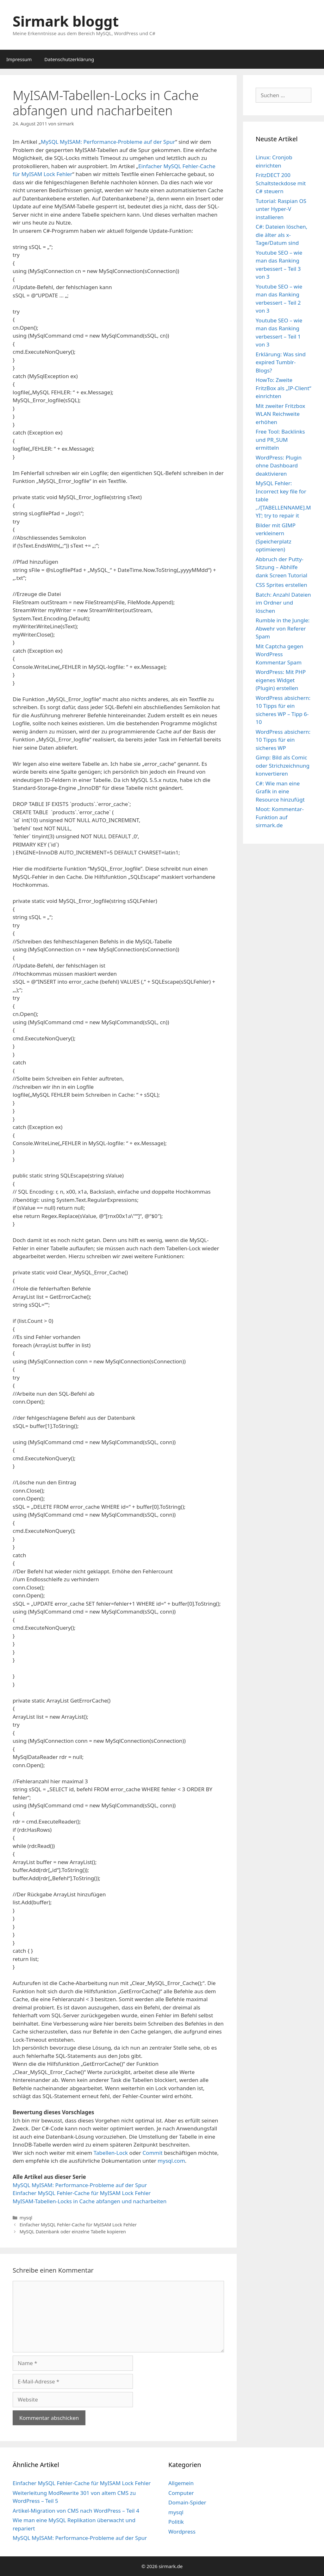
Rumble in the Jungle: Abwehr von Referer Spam (282, 628)
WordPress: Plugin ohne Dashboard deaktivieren (279, 465)
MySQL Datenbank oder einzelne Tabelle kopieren (73, 2232)
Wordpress (182, 2531)
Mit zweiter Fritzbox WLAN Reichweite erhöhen (280, 414)
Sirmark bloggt (66, 21)
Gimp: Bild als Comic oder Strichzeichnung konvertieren (282, 765)
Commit (152, 2152)
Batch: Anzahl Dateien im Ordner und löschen (283, 602)
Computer (181, 2493)
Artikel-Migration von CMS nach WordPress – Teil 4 (76, 2510)
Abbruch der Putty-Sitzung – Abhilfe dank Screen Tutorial (281, 567)
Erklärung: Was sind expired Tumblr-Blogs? (281, 362)
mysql (26, 2218)
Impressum (19, 59)
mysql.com (170, 2160)
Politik (176, 2521)
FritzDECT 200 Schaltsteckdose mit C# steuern (281, 183)
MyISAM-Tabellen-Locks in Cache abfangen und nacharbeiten (89, 2201)
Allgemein (181, 2483)
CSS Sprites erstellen (281, 584)
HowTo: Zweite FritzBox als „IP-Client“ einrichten (283, 388)
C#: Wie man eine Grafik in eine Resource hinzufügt (280, 791)
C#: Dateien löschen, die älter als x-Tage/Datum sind (281, 234)
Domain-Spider (187, 2502)
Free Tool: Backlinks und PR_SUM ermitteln (280, 439)
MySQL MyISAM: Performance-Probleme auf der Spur (108, 141)
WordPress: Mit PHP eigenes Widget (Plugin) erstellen (281, 680)
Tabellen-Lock (111, 2152)
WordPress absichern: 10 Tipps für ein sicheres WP (283, 740)
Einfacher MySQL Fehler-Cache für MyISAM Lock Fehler (82, 2193)
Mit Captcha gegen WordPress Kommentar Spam (279, 654)
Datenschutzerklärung (69, 59)
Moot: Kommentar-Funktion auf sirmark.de (280, 817)
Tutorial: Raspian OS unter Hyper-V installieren (281, 209)
